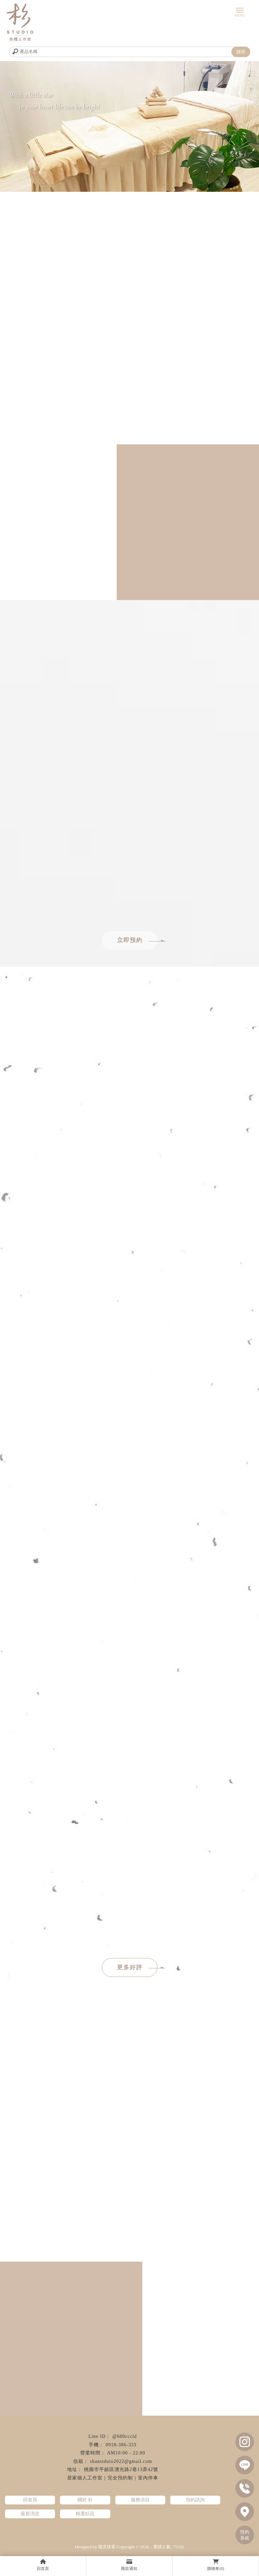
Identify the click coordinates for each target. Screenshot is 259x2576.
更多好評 (137, 1967)
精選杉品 (85, 2513)
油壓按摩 (177, 2533)
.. (151, 2546)
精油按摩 (106, 2533)
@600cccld (124, 2436)
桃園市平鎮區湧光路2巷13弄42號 (121, 2469)
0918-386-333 (121, 2444)
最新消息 (30, 2513)
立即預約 (137, 940)
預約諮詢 (195, 2499)
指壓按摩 (153, 2533)
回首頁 (30, 2499)
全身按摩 (129, 2533)
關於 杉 (85, 2499)
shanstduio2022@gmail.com (121, 2461)
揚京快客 (107, 2546)
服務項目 (140, 2499)
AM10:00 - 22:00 (126, 2452)
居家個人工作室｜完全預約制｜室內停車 (112, 2477)
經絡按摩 (82, 2533)
